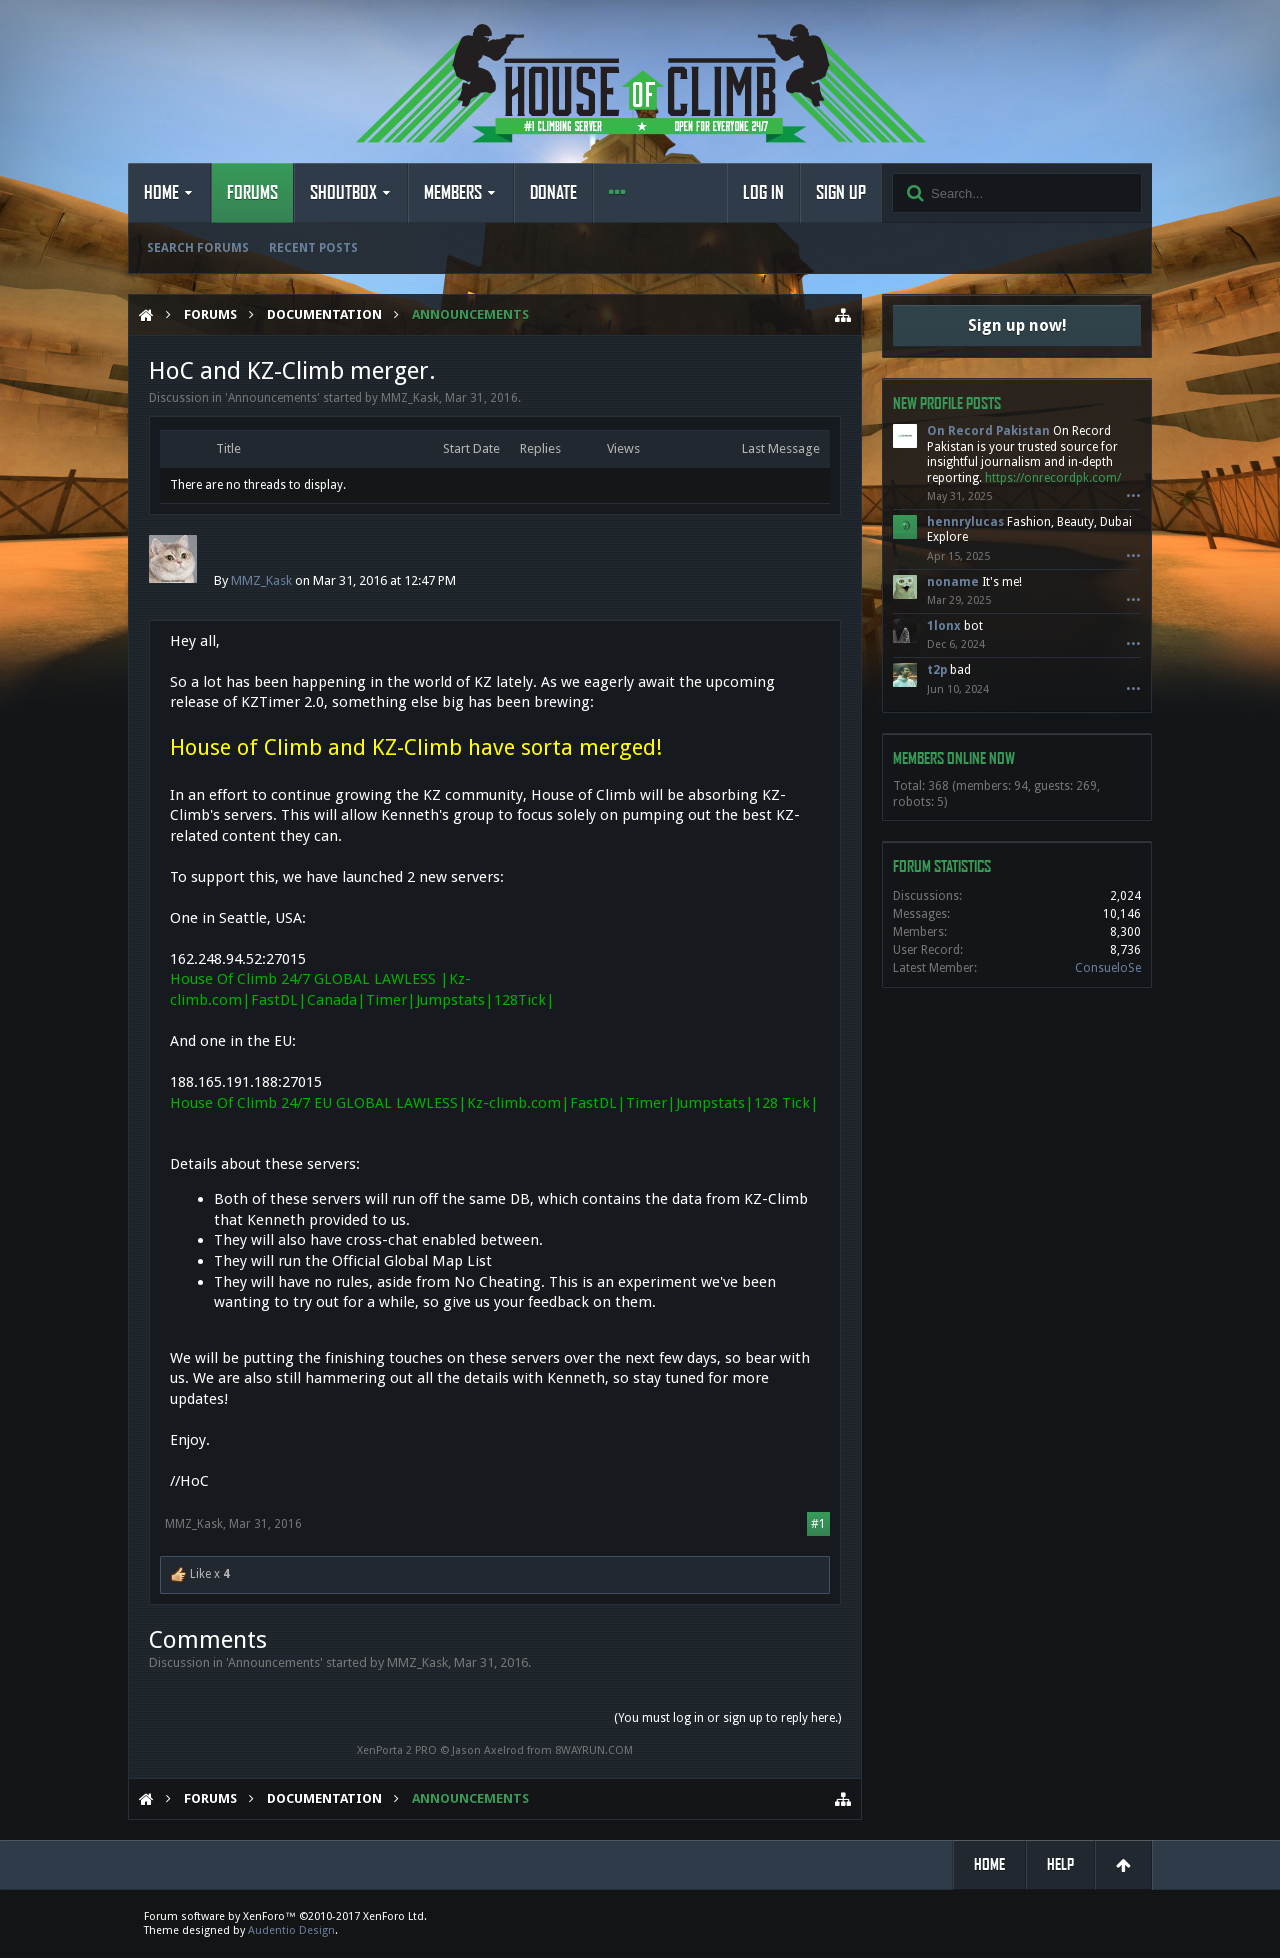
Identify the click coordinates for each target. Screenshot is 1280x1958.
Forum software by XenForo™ (285, 1916)
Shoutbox (343, 193)
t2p (937, 670)
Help (1060, 1864)
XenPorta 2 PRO (397, 1750)
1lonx (944, 626)
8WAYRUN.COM (594, 1750)
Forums (252, 193)
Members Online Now (954, 758)
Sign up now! (1017, 325)
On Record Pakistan (988, 431)
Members (453, 193)
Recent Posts (313, 248)
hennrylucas (965, 522)
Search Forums (198, 248)
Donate (553, 193)
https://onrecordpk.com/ (1053, 478)
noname (953, 582)
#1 (818, 1524)
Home (161, 193)
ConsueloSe (1108, 968)
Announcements (272, 398)
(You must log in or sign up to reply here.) (727, 1718)
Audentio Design (291, 1930)
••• (1133, 496)
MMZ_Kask (410, 398)
